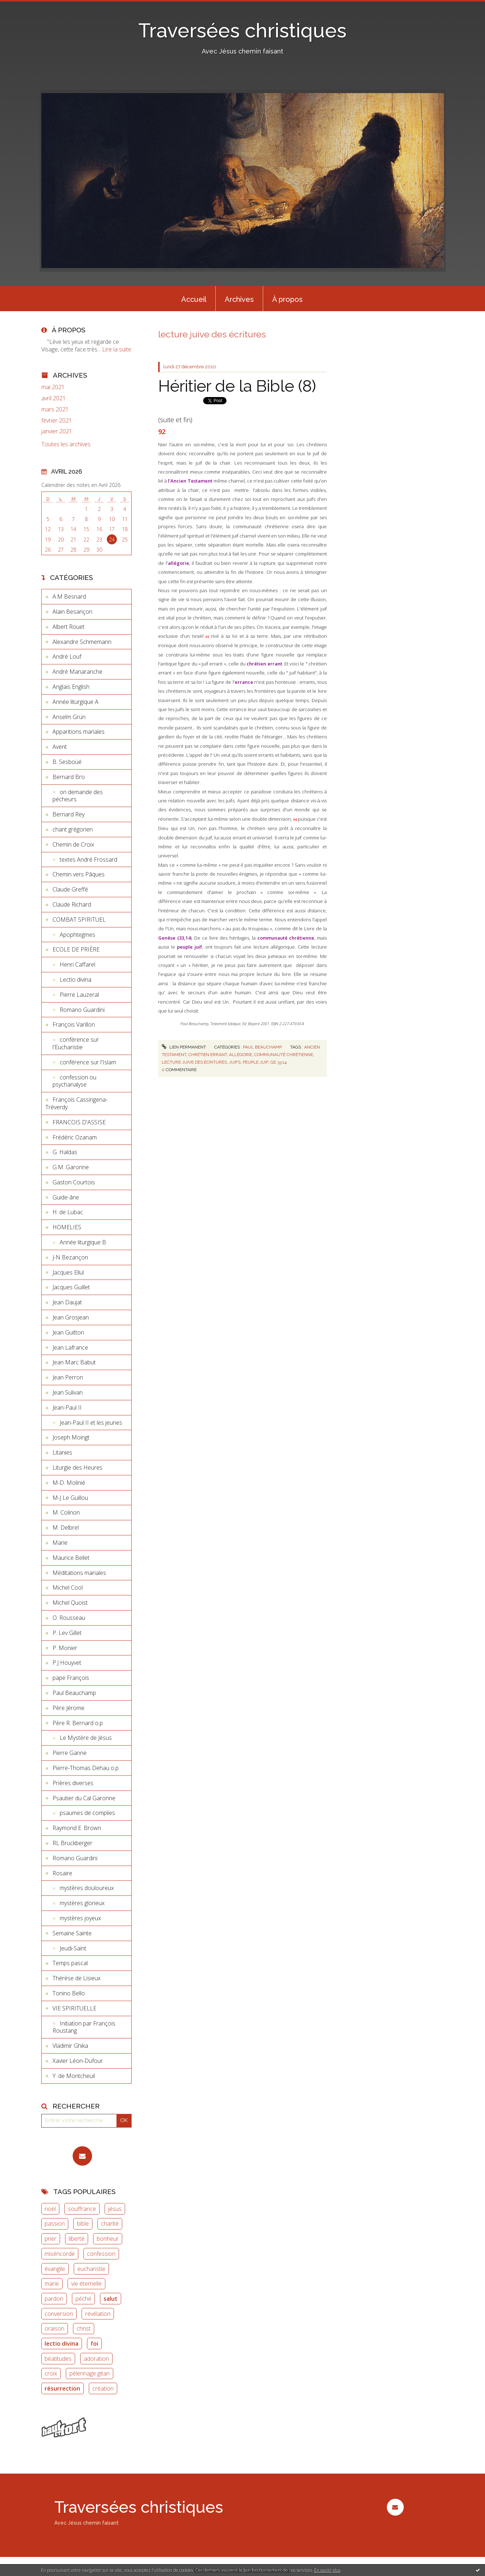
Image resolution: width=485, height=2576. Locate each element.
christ (84, 2328)
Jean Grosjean (70, 1317)
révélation (97, 2314)
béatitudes (58, 2359)
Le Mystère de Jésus (86, 1738)
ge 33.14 (278, 1062)
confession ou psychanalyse (74, 1081)
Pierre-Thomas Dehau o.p (85, 1768)
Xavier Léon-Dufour (77, 2061)
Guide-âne (65, 1197)
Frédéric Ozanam (74, 1137)
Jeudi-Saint (73, 1948)
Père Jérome (68, 1708)
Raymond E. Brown (76, 1828)
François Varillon (73, 1024)
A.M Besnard (69, 596)
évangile (55, 2269)
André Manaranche (77, 672)
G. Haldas (64, 1152)
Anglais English (71, 687)
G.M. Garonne (70, 1167)
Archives (239, 299)
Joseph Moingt (71, 1437)
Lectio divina (75, 979)
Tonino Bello (68, 1993)
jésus (115, 2209)
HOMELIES (66, 1227)
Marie (60, 1543)
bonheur (108, 2239)
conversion (59, 2314)
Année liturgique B (83, 1242)
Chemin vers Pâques (78, 874)
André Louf (66, 656)
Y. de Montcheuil (73, 2076)
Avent (59, 747)
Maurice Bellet (71, 1558)
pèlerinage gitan (89, 2373)
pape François (70, 1678)
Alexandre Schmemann (81, 642)
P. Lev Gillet (67, 1633)
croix (51, 2373)
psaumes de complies (87, 1813)
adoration (96, 2359)
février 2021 (56, 420)
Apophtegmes (77, 935)
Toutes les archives (66, 444)
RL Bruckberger (72, 1843)
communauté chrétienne (283, 1054)
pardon (54, 2299)
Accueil (193, 299)
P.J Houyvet (66, 1663)
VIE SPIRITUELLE (74, 2008)
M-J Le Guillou (70, 1498)
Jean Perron (67, 1377)
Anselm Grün (69, 717)
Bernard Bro (68, 777)
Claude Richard (71, 904)
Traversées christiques (242, 30)
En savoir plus (327, 2570)
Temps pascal (70, 1963)
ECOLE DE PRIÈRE (76, 949)
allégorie (240, 1054)
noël (50, 2209)
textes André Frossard (88, 859)
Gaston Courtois (73, 1182)
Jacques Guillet (71, 1287)
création (103, 2388)
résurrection (62, 2388)
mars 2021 (55, 409)
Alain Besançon (72, 612)
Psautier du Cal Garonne (83, 1798)
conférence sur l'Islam (88, 1062)
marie (52, 2283)
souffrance (82, 2209)
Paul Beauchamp (74, 1693)
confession (101, 2254)
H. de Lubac (67, 1212)
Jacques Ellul (68, 1272)
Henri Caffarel (77, 964)
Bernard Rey (68, 814)
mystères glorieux (82, 1903)
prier (50, 2239)
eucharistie (91, 2269)
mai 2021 (53, 387)
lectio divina (61, 2343)
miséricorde (60, 2254)
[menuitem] (193, 298)
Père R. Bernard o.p (77, 1723)
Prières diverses (72, 1783)
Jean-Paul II (67, 1407)
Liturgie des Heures (77, 1467)
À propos (287, 299)
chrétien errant (207, 1054)
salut (111, 2299)
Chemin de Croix (73, 844)
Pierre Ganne (69, 1753)
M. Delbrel (65, 1527)
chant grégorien (72, 829)
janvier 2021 (56, 431)
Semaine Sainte (72, 1933)
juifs (235, 1062)
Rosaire (62, 1873)
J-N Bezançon (70, 1257)
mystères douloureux (87, 1888)
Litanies (62, 1452)
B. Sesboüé (67, 762)
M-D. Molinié (68, 1483)
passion (55, 2223)
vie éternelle (86, 2283)
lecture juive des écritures (194, 1062)
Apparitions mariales (78, 732)
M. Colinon (66, 1512)
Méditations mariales (79, 1573)
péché (83, 2299)
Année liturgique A (75, 702)
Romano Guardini (82, 1010)
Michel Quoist (70, 1603)
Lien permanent (184, 1047)
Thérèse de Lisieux (76, 1978)
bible (83, 2223)
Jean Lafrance (70, 1347)
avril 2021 (53, 398)
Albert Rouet (68, 627)
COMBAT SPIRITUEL (79, 919)
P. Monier (64, 1648)
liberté (76, 2239)
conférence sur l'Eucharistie (75, 1043)
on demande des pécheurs (77, 795)
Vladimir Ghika (70, 2046)
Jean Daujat (67, 1302)
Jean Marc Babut (74, 1362)
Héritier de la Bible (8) (237, 386)
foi (94, 2343)
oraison (54, 2328)
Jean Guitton (68, 1332)
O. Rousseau (68, 1618)
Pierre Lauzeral (79, 995)
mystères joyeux (80, 1918)
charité (110, 2223)
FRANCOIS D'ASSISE (79, 1122)
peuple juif (255, 1062)
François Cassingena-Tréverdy (76, 1103)
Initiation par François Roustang (83, 2027)
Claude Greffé (70, 889)
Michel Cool (67, 1587)
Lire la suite (116, 349)
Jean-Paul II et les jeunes (91, 1423)
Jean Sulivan (67, 1392)
